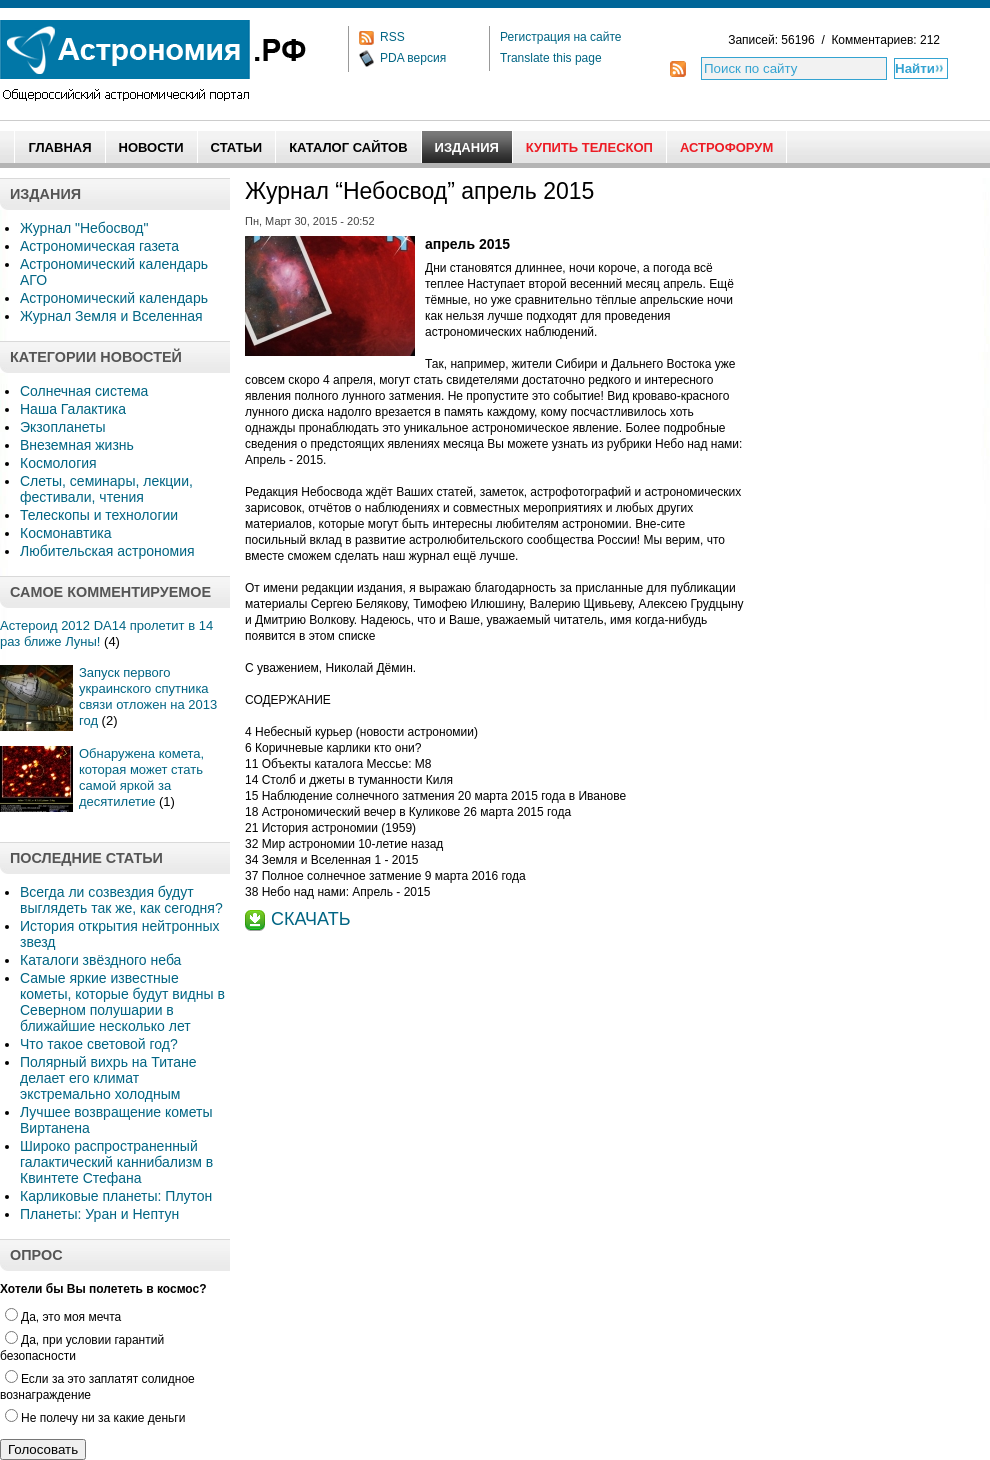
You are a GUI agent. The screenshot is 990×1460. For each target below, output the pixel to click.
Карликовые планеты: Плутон (116, 1196)
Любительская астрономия (107, 551)
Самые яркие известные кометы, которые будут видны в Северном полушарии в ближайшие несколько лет (122, 1002)
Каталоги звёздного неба (100, 960)
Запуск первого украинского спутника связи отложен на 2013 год (148, 696)
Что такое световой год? (99, 1044)
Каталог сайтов (348, 147)
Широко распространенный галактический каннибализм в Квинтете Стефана (116, 1162)
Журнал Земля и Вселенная (111, 316)
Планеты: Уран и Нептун (99, 1214)
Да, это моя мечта (63, 1317)
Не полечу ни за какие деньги (95, 1418)
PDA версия (413, 58)
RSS (392, 37)
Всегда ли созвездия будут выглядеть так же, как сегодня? (121, 900)
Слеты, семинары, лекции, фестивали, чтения (106, 489)
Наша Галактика (73, 409)
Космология (58, 463)
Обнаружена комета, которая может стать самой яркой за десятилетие (141, 777)
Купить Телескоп (589, 147)
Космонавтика (65, 533)
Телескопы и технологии (99, 515)
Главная (59, 147)
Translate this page (551, 58)
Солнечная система (84, 391)
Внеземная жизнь (77, 445)
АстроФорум (726, 147)
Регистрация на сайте (561, 37)
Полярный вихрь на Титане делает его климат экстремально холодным (108, 1078)
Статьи (237, 147)
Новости (151, 147)
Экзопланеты (62, 427)
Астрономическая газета (99, 246)
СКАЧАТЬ (311, 919)
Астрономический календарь (114, 298)
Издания (467, 147)
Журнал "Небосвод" (84, 228)
